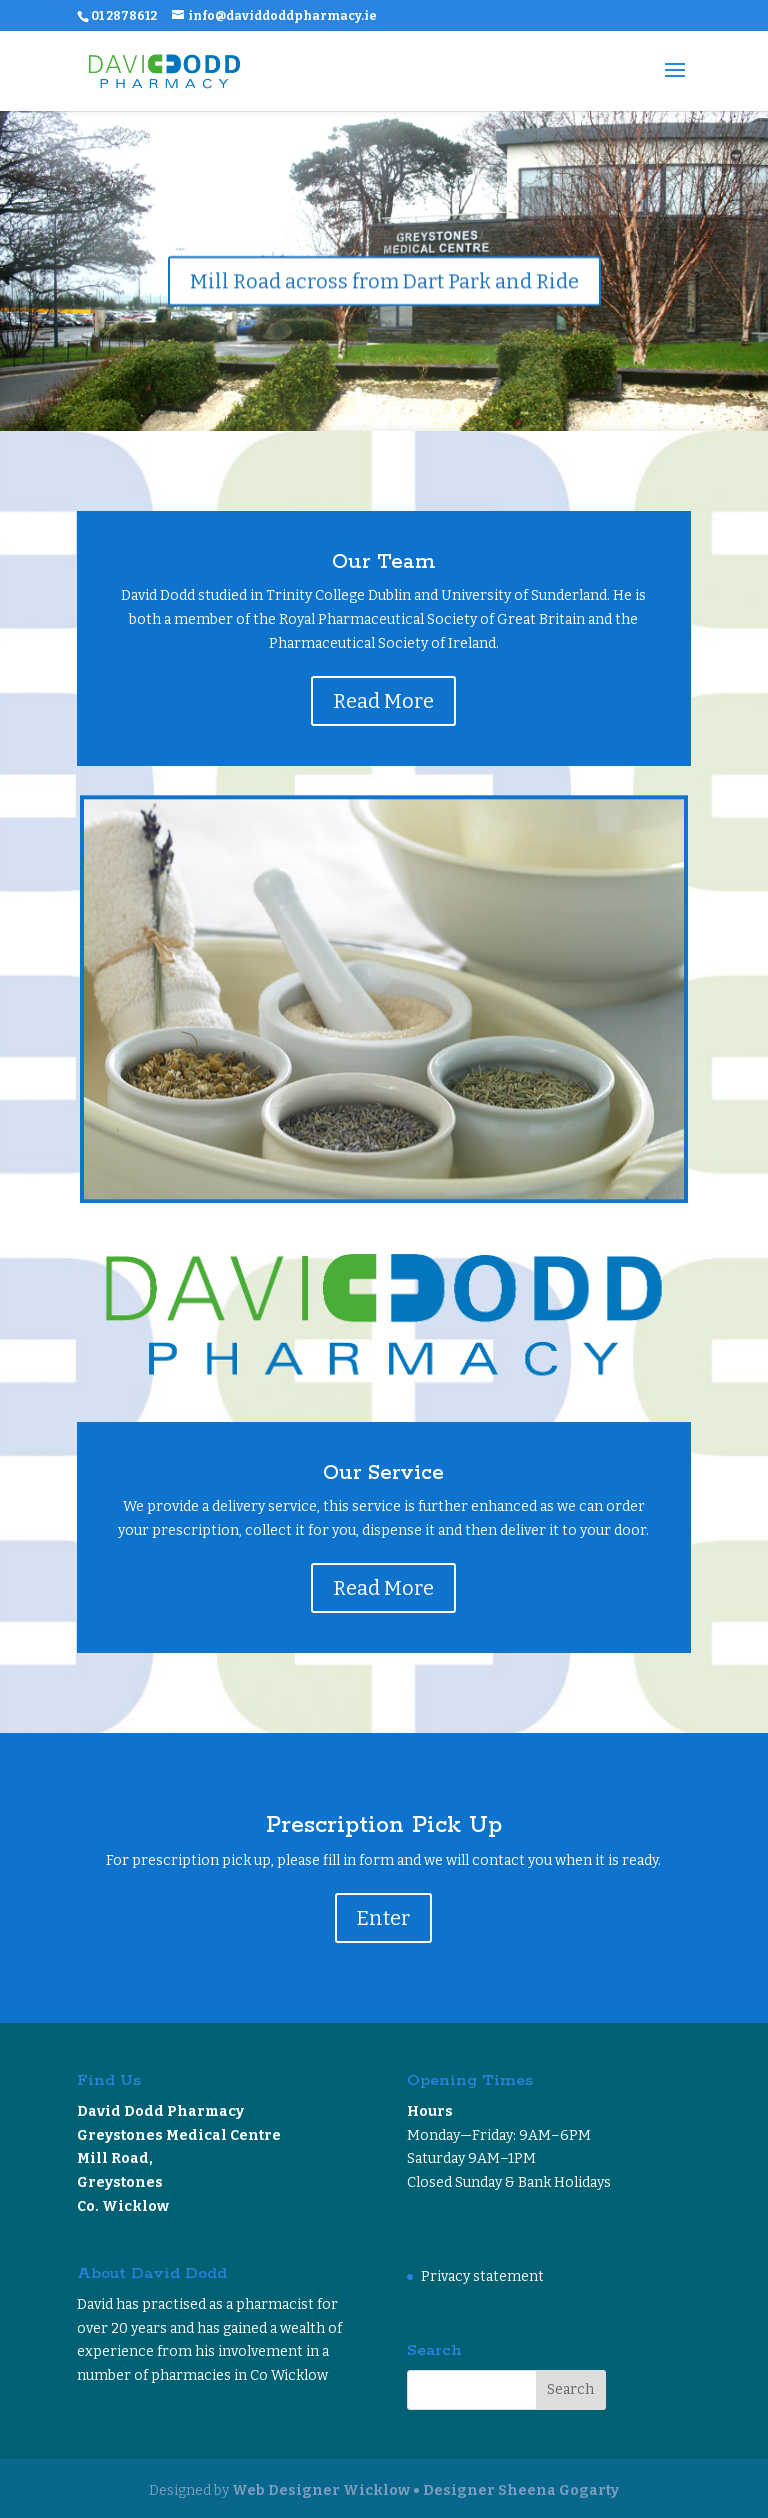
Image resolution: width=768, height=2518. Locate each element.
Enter (383, 1918)
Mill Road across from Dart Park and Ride (384, 283)
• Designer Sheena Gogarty (516, 2490)
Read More (383, 701)
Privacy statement (482, 2276)
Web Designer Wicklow (321, 2490)
